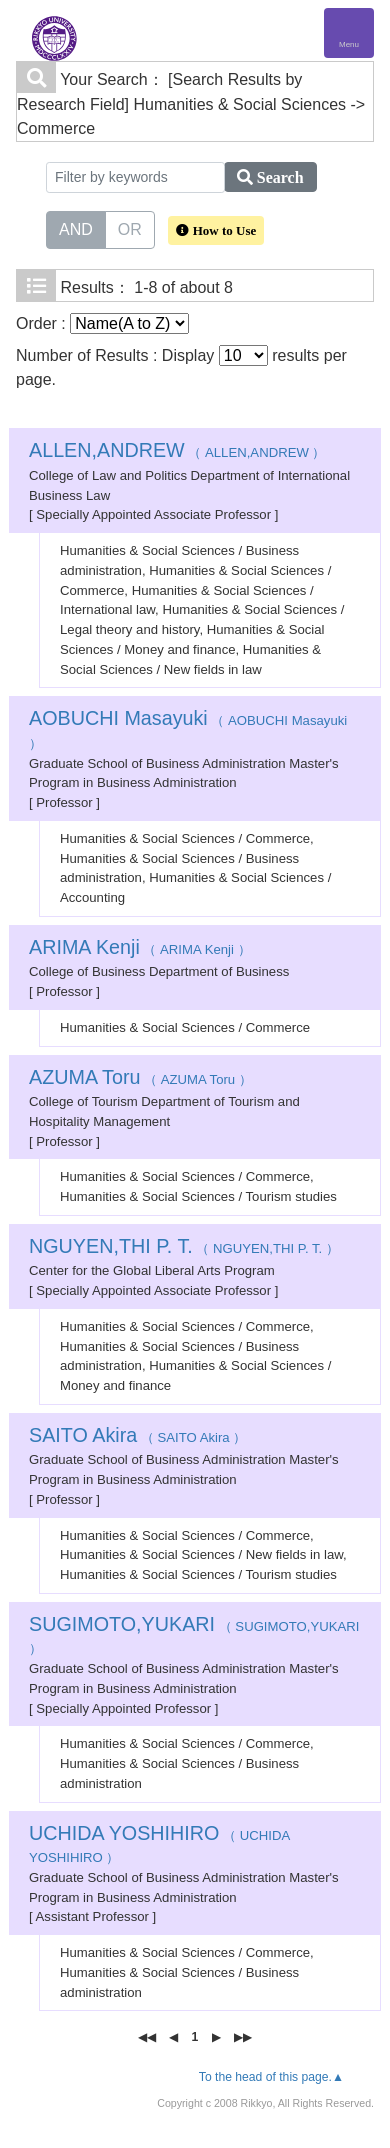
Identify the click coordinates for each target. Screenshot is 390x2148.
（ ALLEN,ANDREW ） (177, 452)
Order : (102, 323)
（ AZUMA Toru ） (140, 1079)
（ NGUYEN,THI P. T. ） (184, 1248)
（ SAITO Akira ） (137, 1437)
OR (130, 228)
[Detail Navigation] (349, 33)
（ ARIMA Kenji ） (140, 949)
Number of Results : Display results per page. (181, 366)
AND (76, 228)
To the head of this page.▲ (271, 2077)
